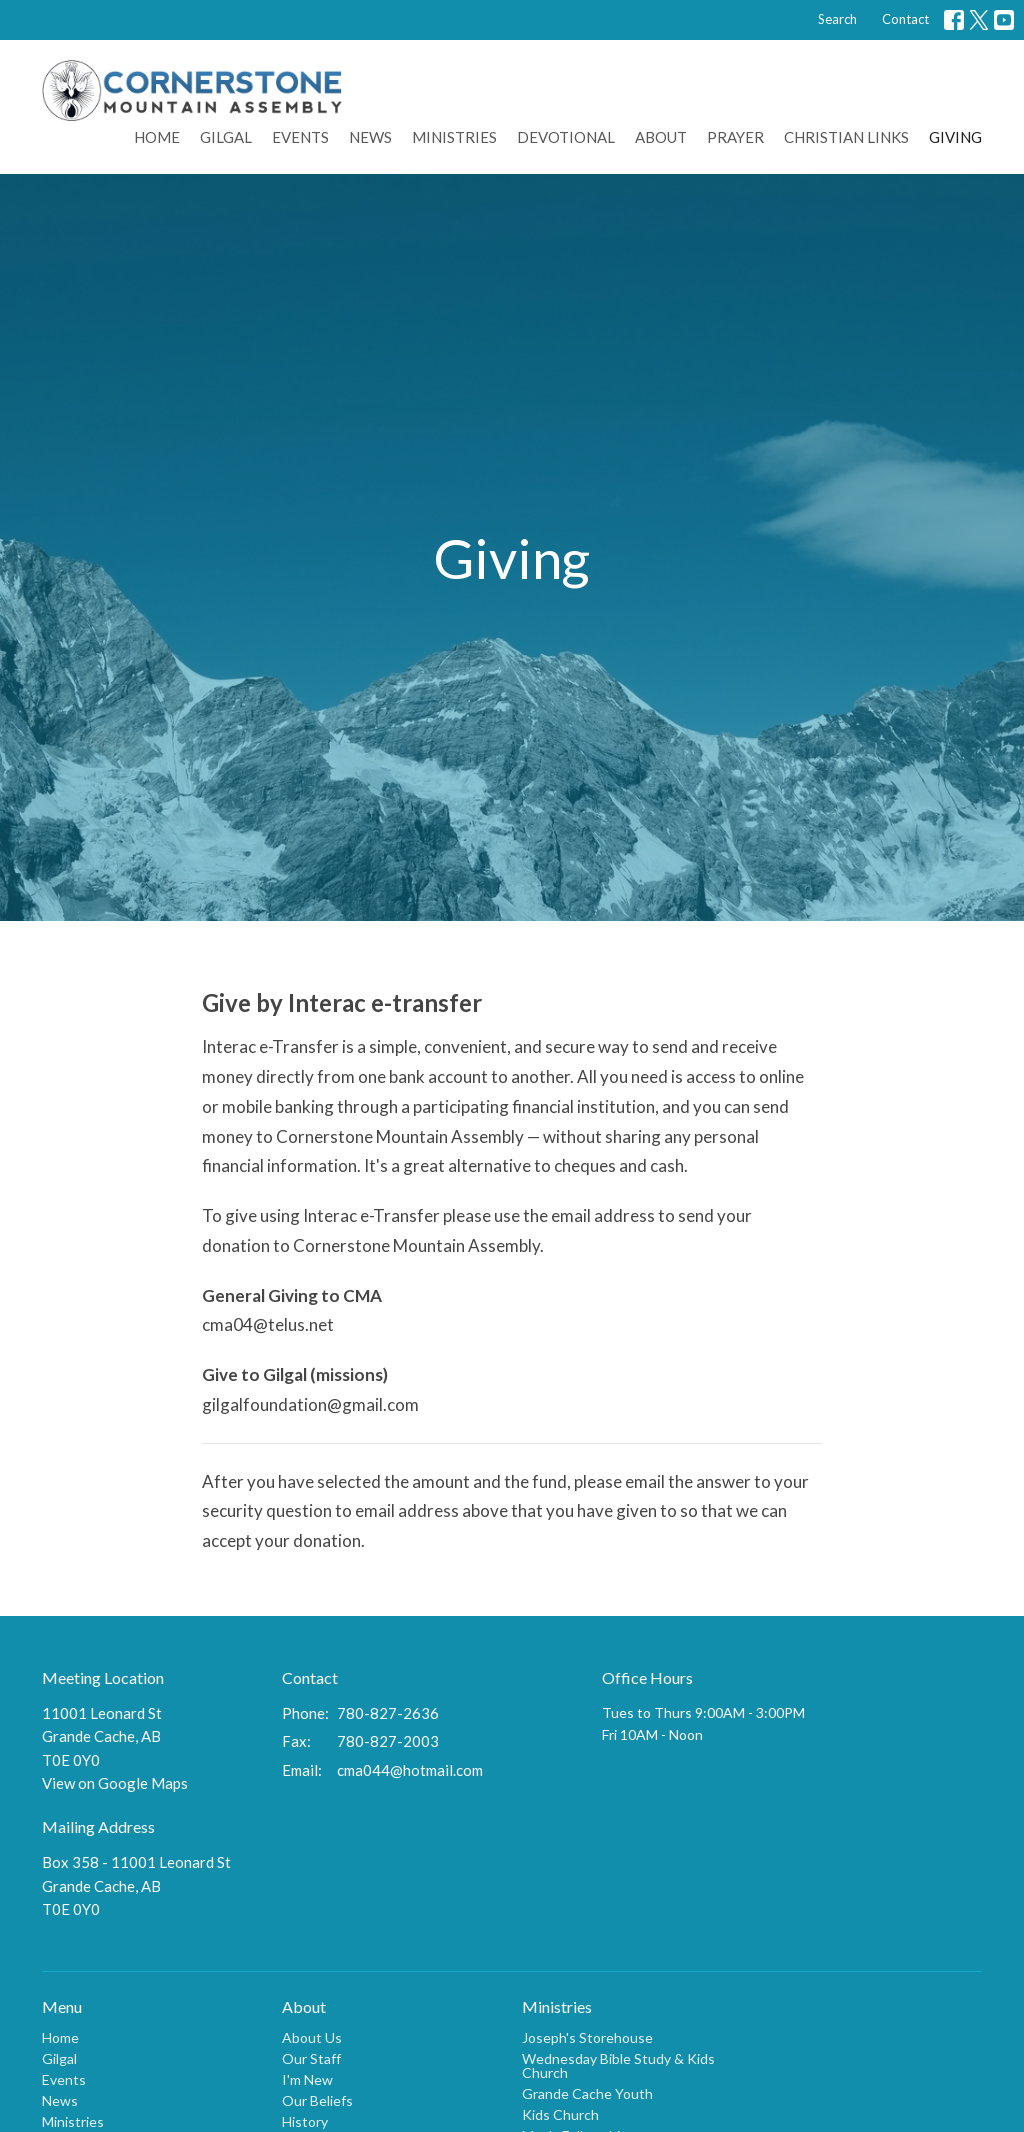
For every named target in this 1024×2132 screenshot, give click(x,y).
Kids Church (560, 2114)
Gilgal (226, 137)
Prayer (735, 137)
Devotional (566, 137)
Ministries (454, 137)
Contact (905, 19)
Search (837, 19)
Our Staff (311, 2058)
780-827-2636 (388, 1713)
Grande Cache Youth (587, 2093)
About (661, 137)
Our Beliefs (317, 2100)
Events (300, 137)
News (370, 137)
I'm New (307, 2079)
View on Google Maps (115, 1783)
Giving (955, 137)
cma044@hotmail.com (410, 1770)
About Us (312, 2037)
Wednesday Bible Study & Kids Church (618, 2065)
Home (157, 137)
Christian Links (846, 137)
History (305, 2121)
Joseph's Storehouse (587, 2037)
